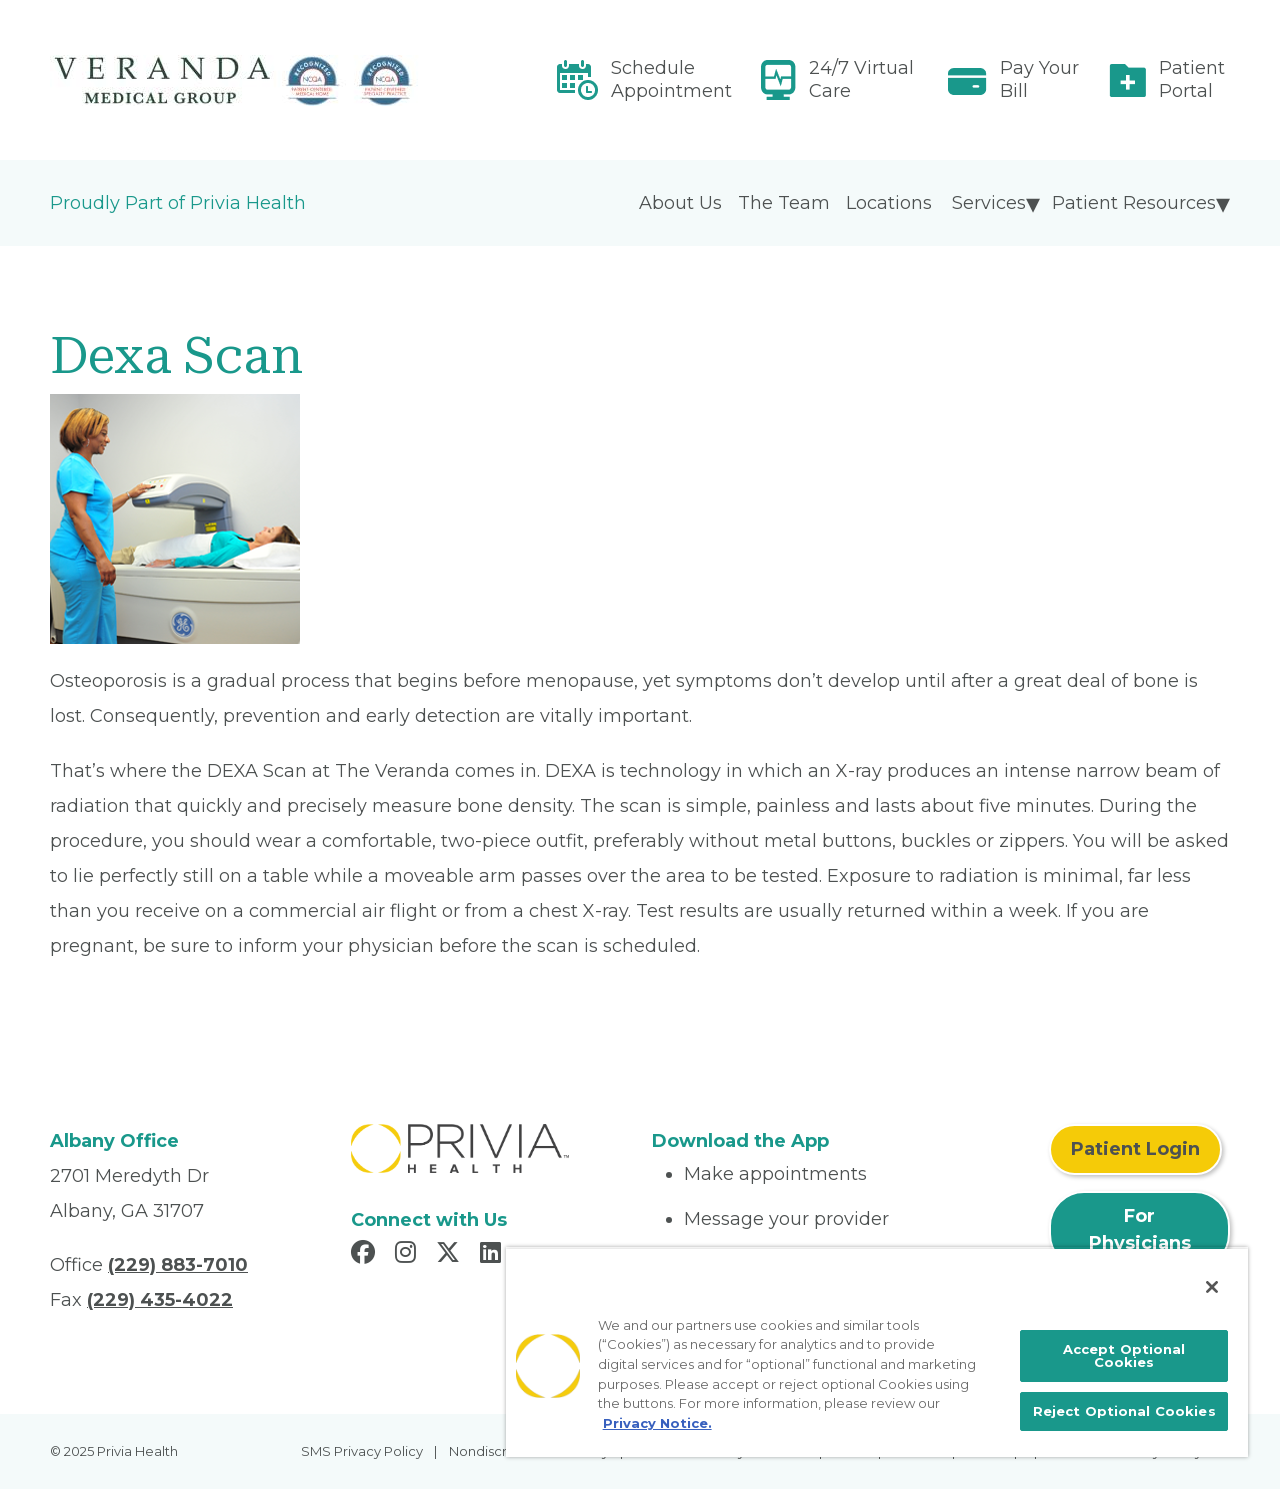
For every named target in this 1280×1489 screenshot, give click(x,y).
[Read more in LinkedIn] (493, 1255)
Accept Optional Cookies (1124, 1355)
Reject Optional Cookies (1124, 1411)
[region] (877, 1352)
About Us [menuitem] (680, 203)
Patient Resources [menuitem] (1134, 203)
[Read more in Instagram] (408, 1255)
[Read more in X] (451, 1255)
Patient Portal (1192, 79)
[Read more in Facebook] (366, 1255)
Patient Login (1135, 1149)
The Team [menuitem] (784, 203)
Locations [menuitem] (889, 203)
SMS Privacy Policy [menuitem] (362, 1451)
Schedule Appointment (671, 79)
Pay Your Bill (1039, 79)
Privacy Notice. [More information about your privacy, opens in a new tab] (657, 1423)
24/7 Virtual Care (861, 79)
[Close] (1212, 1287)
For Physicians (1140, 1229)
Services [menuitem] (989, 203)
